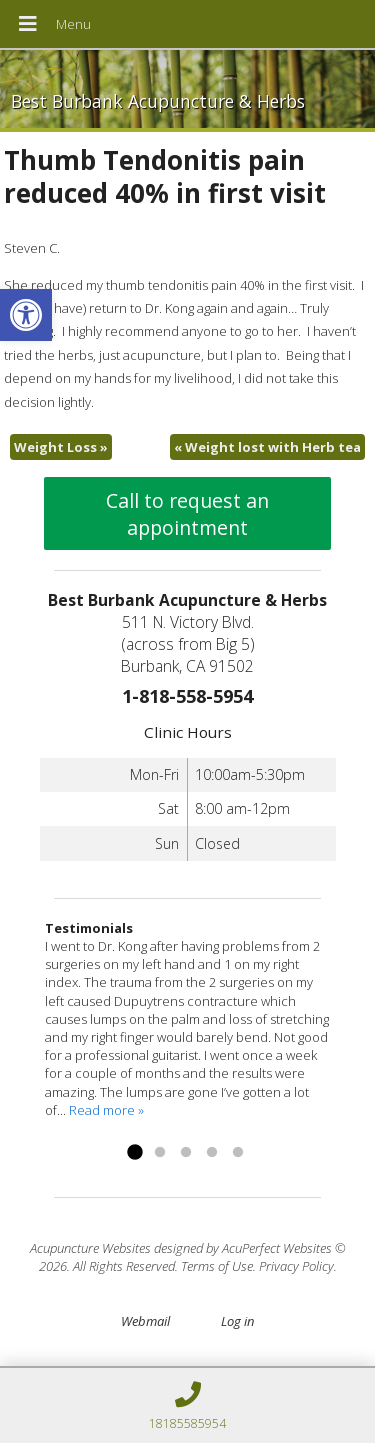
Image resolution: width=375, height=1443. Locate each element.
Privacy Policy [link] (296, 1266)
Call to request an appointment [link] (187, 514)
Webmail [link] (145, 1321)
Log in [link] (237, 1321)
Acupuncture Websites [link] (90, 1248)
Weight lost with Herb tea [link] (267, 447)
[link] (26, 315)
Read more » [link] (106, 1110)
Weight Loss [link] (61, 447)
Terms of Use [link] (217, 1266)
